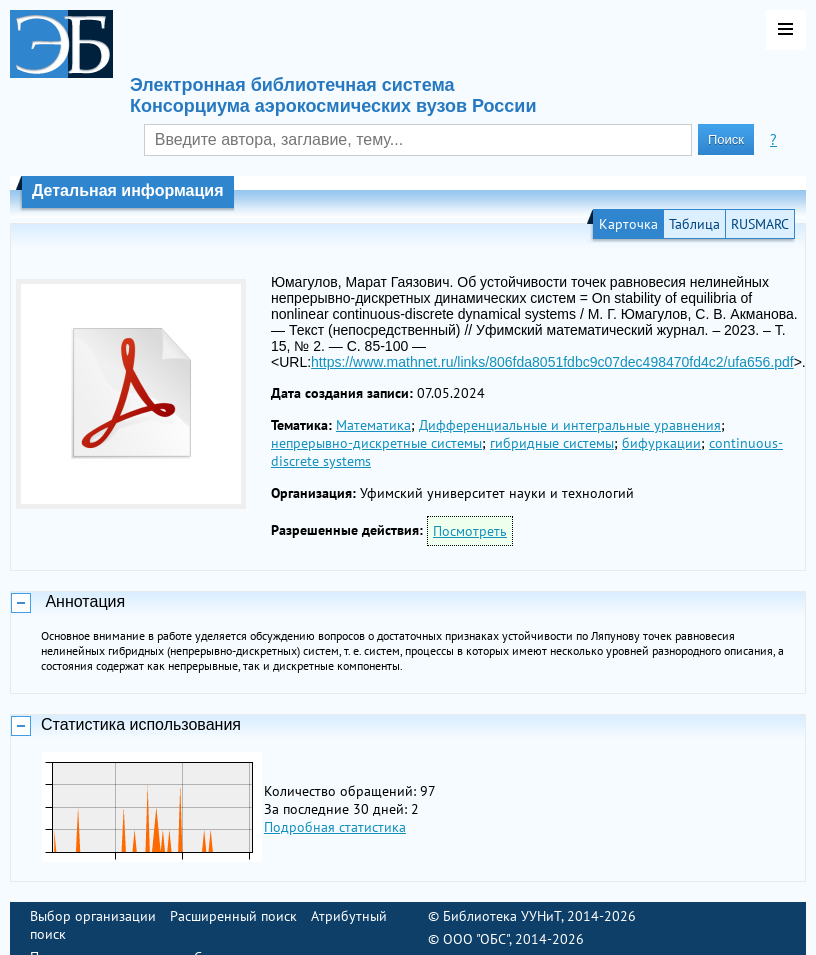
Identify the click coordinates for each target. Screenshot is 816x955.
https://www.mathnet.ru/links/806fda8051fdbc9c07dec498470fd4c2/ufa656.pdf (552, 362)
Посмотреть (470, 531)
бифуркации (661, 443)
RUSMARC (760, 224)
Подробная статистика (335, 827)
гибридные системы (552, 443)
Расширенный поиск (233, 916)
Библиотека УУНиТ (502, 916)
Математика (373, 425)
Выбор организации (93, 916)
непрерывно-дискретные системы (376, 443)
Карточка (628, 224)
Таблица (694, 224)
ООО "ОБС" (476, 939)
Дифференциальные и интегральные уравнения (570, 425)
